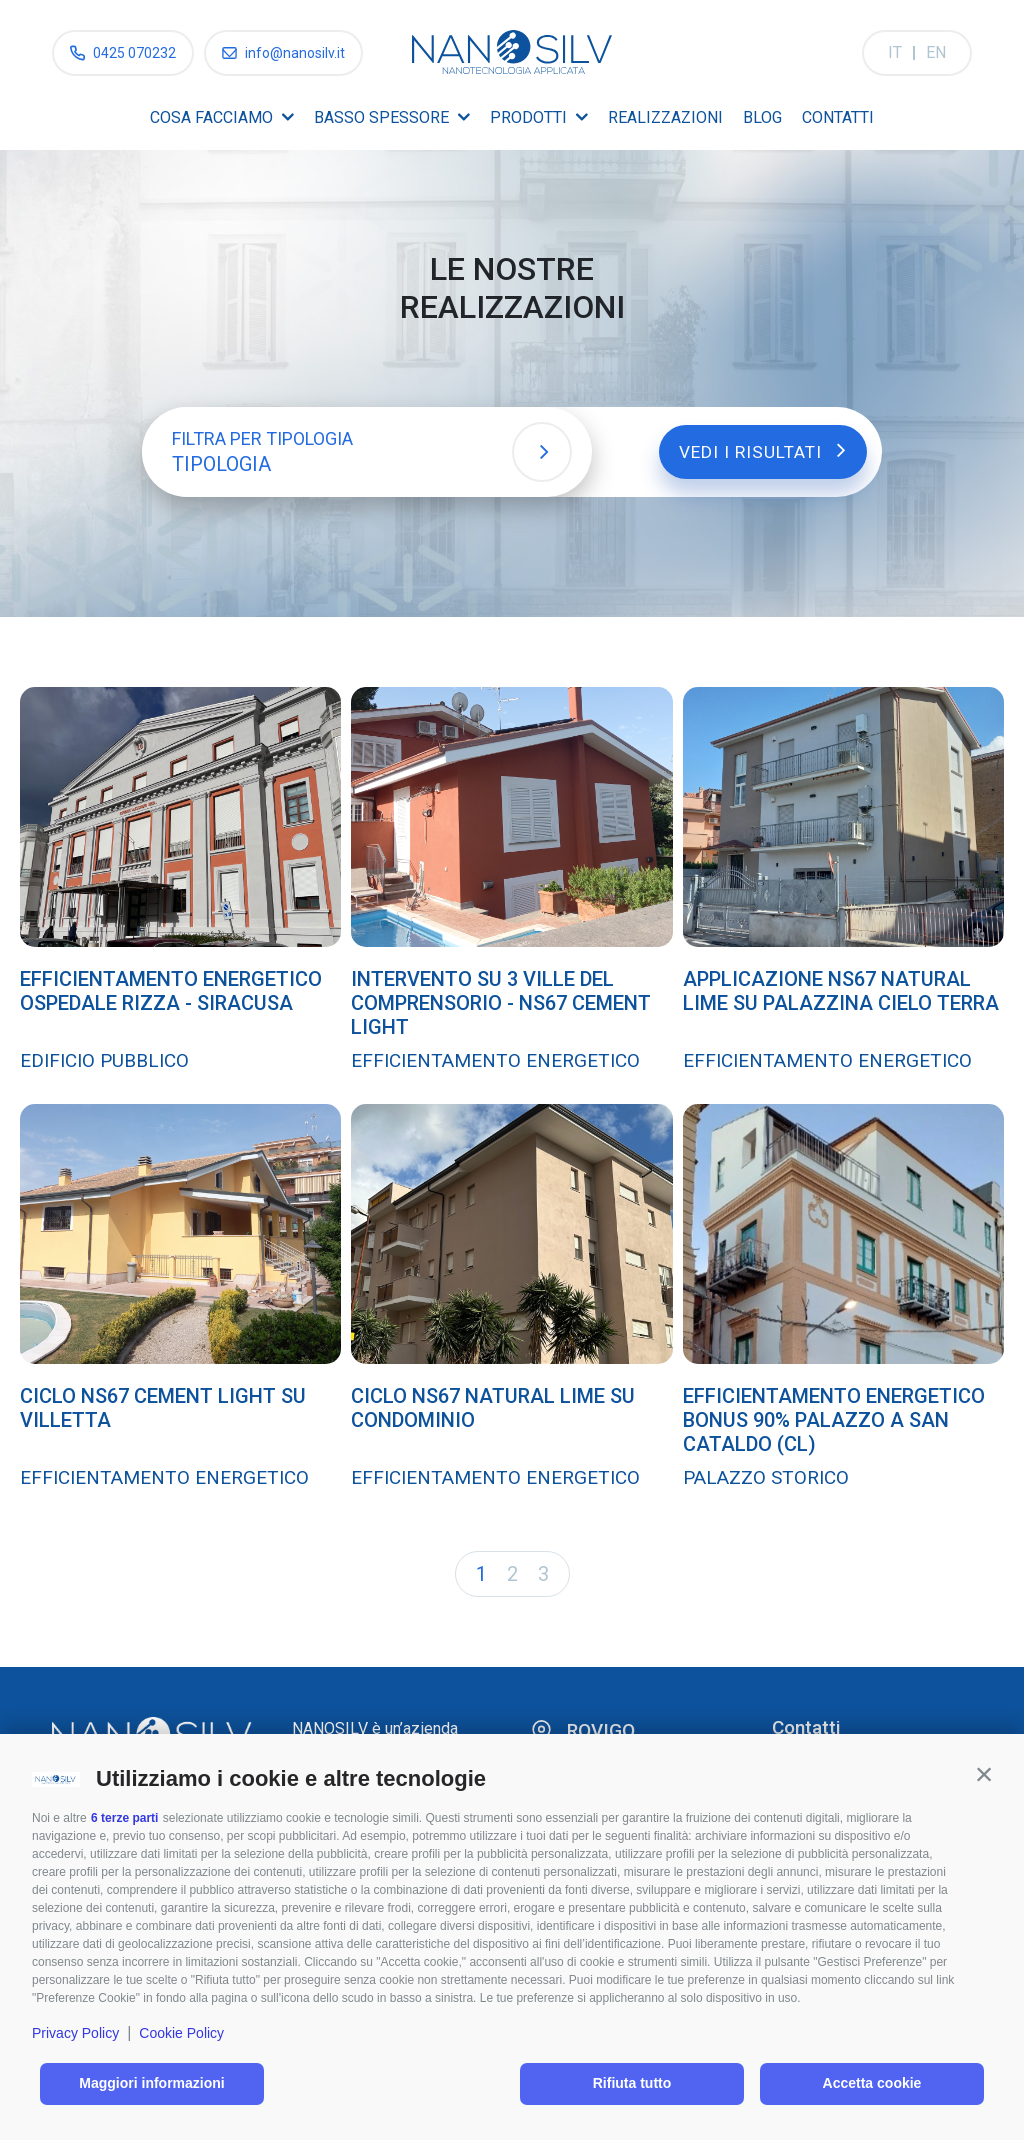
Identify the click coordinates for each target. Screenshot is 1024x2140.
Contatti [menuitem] (838, 117)
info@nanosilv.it (295, 53)
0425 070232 (134, 53)
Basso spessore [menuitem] (381, 117)
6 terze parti (124, 1818)
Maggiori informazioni (151, 2083)
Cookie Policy (181, 2033)
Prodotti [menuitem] (528, 117)
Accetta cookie (872, 2083)
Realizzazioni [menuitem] (665, 117)
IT (895, 52)
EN (936, 52)
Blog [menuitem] (762, 117)
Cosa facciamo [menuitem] (211, 117)
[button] (984, 1774)
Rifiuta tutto (632, 2083)
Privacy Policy (75, 2033)
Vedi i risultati (754, 450)
